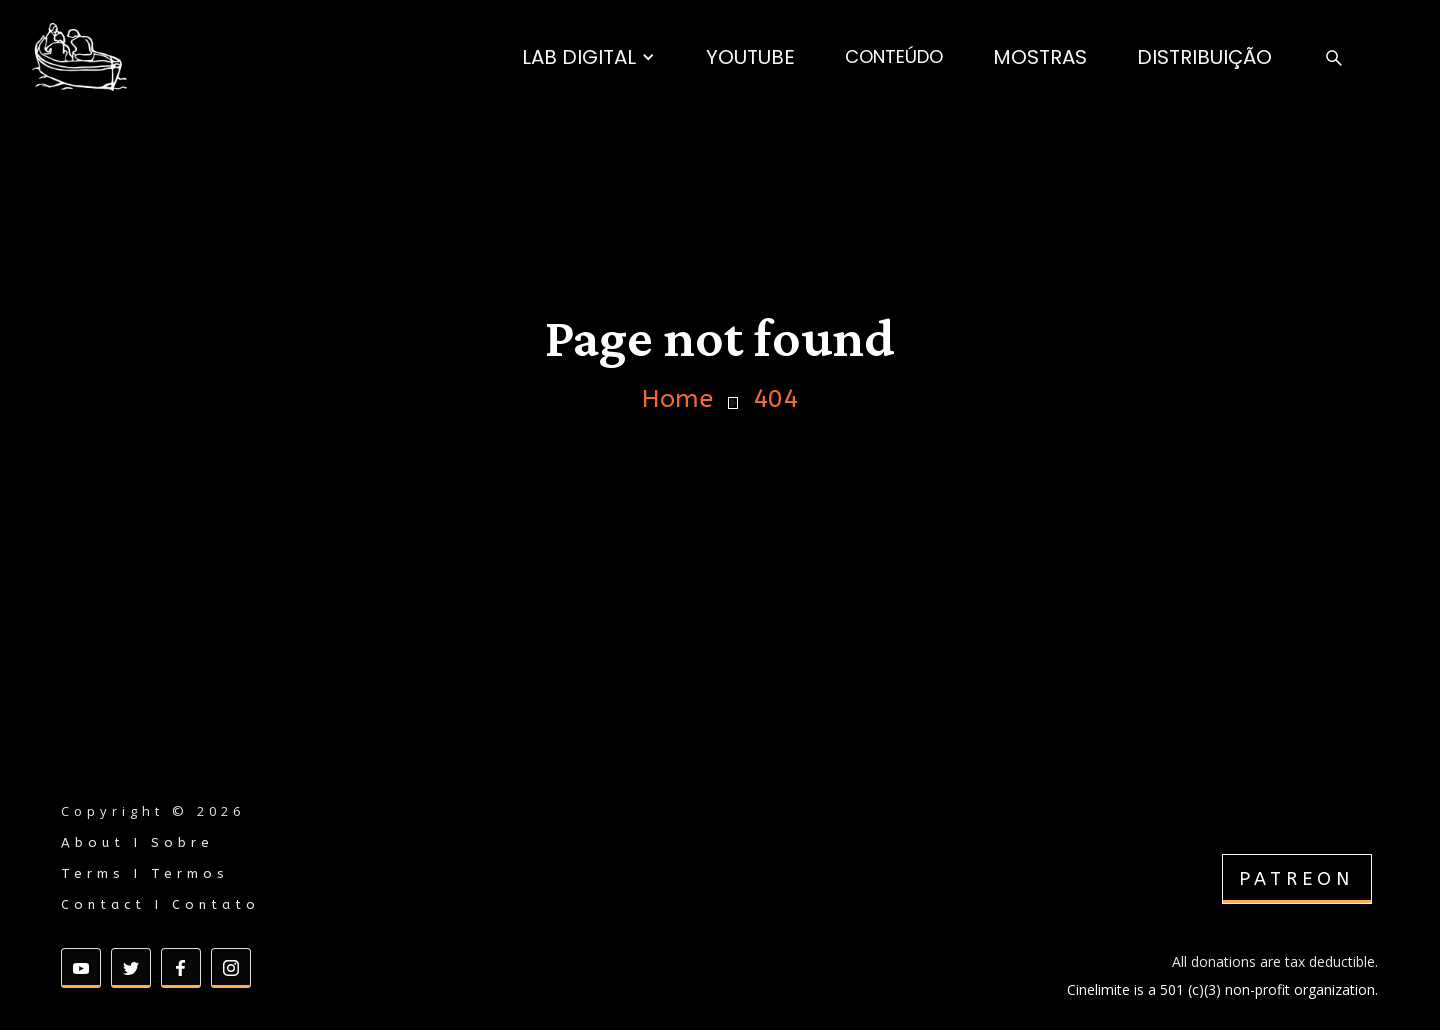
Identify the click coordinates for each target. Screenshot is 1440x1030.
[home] (79, 57)
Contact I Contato (160, 904)
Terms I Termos (145, 873)
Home (677, 399)
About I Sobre (137, 842)
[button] (588, 57)
